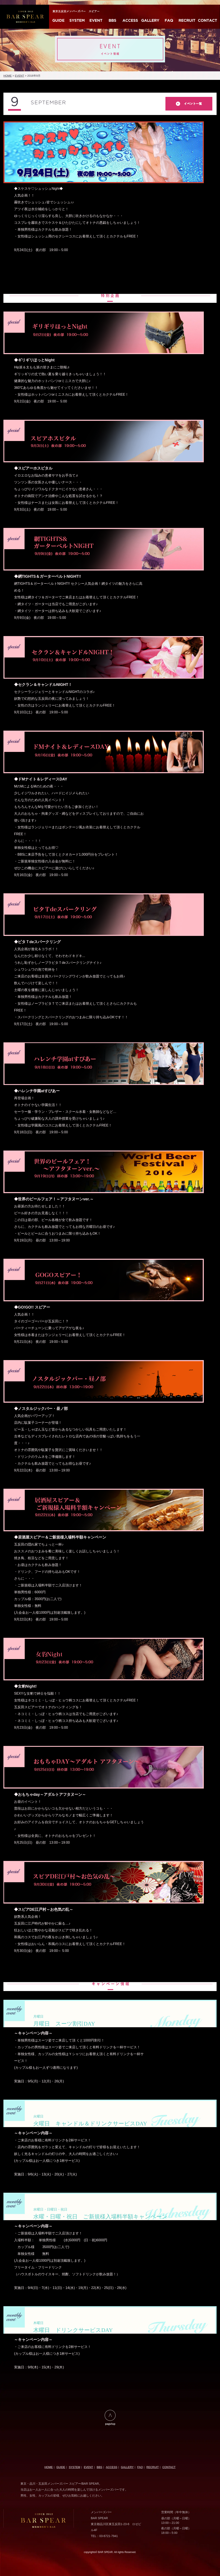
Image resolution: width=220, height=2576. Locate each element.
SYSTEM (74, 2467)
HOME (7, 75)
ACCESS (111, 2467)
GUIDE (60, 2467)
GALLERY (127, 2467)
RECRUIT (152, 2467)
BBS (99, 2467)
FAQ (140, 2467)
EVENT (19, 75)
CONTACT (169, 2467)
